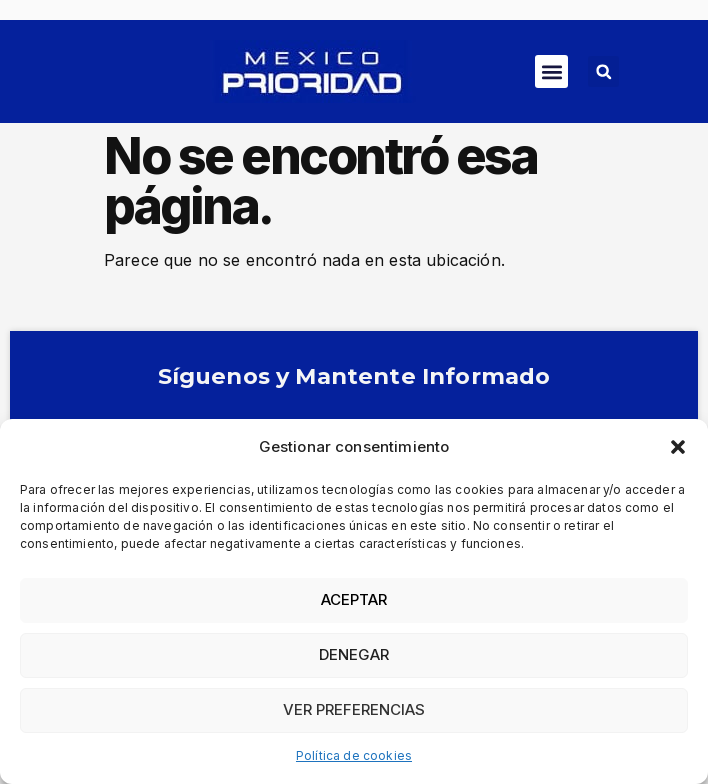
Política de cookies (354, 755)
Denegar (354, 654)
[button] (678, 447)
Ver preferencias (354, 709)
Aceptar (354, 599)
